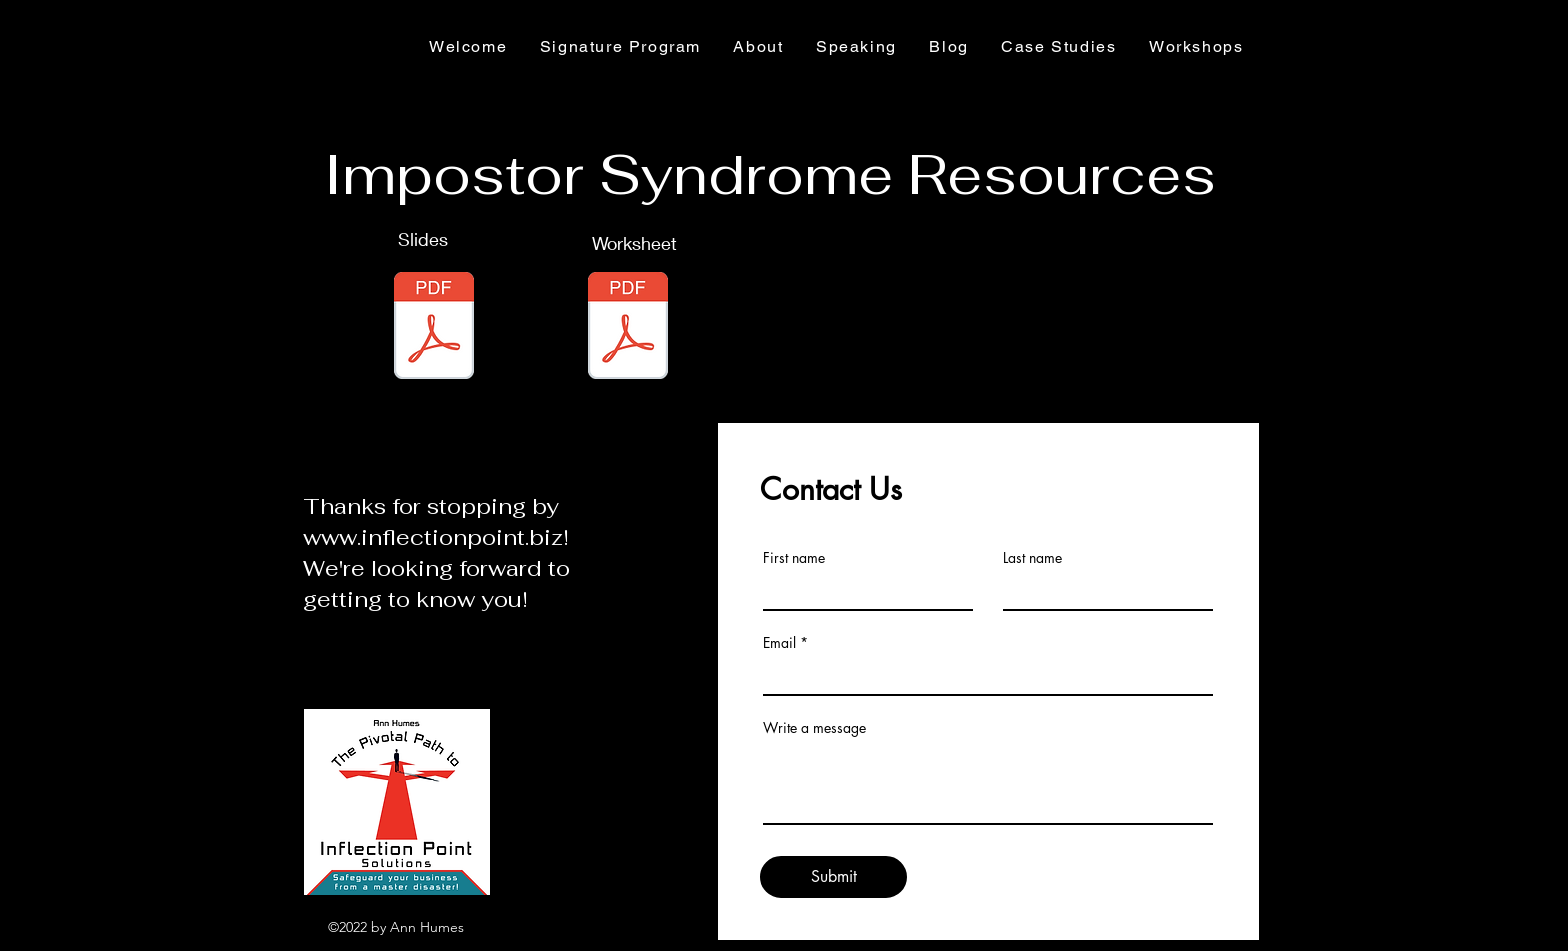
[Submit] (833, 877)
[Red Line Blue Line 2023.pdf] (628, 328)
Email (779, 643)
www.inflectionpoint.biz (433, 537)
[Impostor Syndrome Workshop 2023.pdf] (434, 328)
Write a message (814, 728)
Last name (1032, 558)
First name (794, 558)
